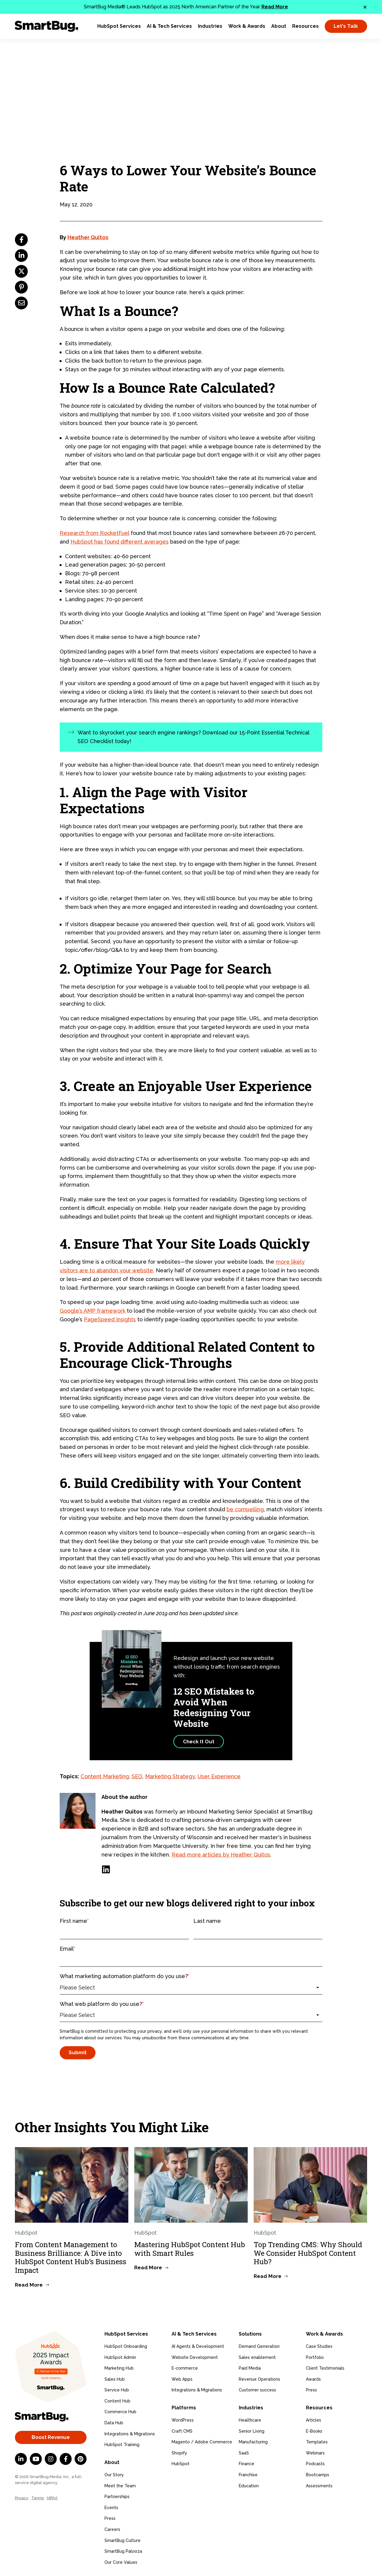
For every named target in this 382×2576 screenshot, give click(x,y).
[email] (21, 303)
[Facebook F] (66, 2459)
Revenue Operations (259, 2378)
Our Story (114, 2473)
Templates (317, 2441)
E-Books (314, 2430)
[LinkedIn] (105, 1869)
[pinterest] (21, 287)
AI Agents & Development (198, 2345)
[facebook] (21, 239)
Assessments (319, 2485)
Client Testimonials (325, 2367)
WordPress (183, 2419)
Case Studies (319, 2345)
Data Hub (113, 2422)
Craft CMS (182, 2430)
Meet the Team (120, 2485)
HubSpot (181, 2462)
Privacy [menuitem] (21, 2498)
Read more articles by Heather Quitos (221, 1854)
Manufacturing (253, 2441)
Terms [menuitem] (37, 2498)
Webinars (315, 2452)
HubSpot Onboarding (125, 2345)
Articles (313, 2419)
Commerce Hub (120, 2411)
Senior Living (251, 2430)
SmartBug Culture (122, 2539)
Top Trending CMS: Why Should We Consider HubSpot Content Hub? (308, 2253)
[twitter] (21, 271)
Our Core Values (120, 2561)
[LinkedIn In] (21, 2459)
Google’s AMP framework (92, 1311)
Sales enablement (257, 2356)
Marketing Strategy (170, 1776)
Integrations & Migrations (129, 2433)
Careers (112, 2528)
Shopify (179, 2452)
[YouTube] (36, 2459)
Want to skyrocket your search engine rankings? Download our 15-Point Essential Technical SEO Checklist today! (193, 736)
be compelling (245, 1509)
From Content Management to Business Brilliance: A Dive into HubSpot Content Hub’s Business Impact (70, 2257)
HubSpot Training (121, 2444)
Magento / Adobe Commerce (202, 2441)
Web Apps (182, 2378)
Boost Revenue (51, 2437)
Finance (246, 2462)
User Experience (219, 1776)
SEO (137, 1776)
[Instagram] (51, 2459)
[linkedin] (21, 255)
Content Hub (117, 2400)
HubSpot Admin (120, 2356)
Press (109, 2517)
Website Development (195, 2356)
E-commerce (185, 2367)
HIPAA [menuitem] (52, 2498)
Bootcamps (317, 2473)
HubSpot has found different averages (119, 541)
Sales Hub (114, 2378)
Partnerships (117, 2495)
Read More (274, 7)
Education (249, 2485)
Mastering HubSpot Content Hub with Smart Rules (189, 2249)
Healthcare (250, 2419)
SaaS (244, 2452)
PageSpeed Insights (110, 1319)
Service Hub (116, 2389)
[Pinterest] (81, 2459)
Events (111, 2506)
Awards (313, 2378)
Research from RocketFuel (94, 533)
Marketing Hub (119, 2367)
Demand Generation (259, 2345)
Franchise (248, 2473)
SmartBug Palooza (123, 2550)
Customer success (257, 2389)
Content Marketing (105, 1776)
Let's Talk (346, 26)
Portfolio (315, 2356)
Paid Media (250, 2367)
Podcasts (315, 2462)
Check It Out (198, 1742)
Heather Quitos (87, 237)
